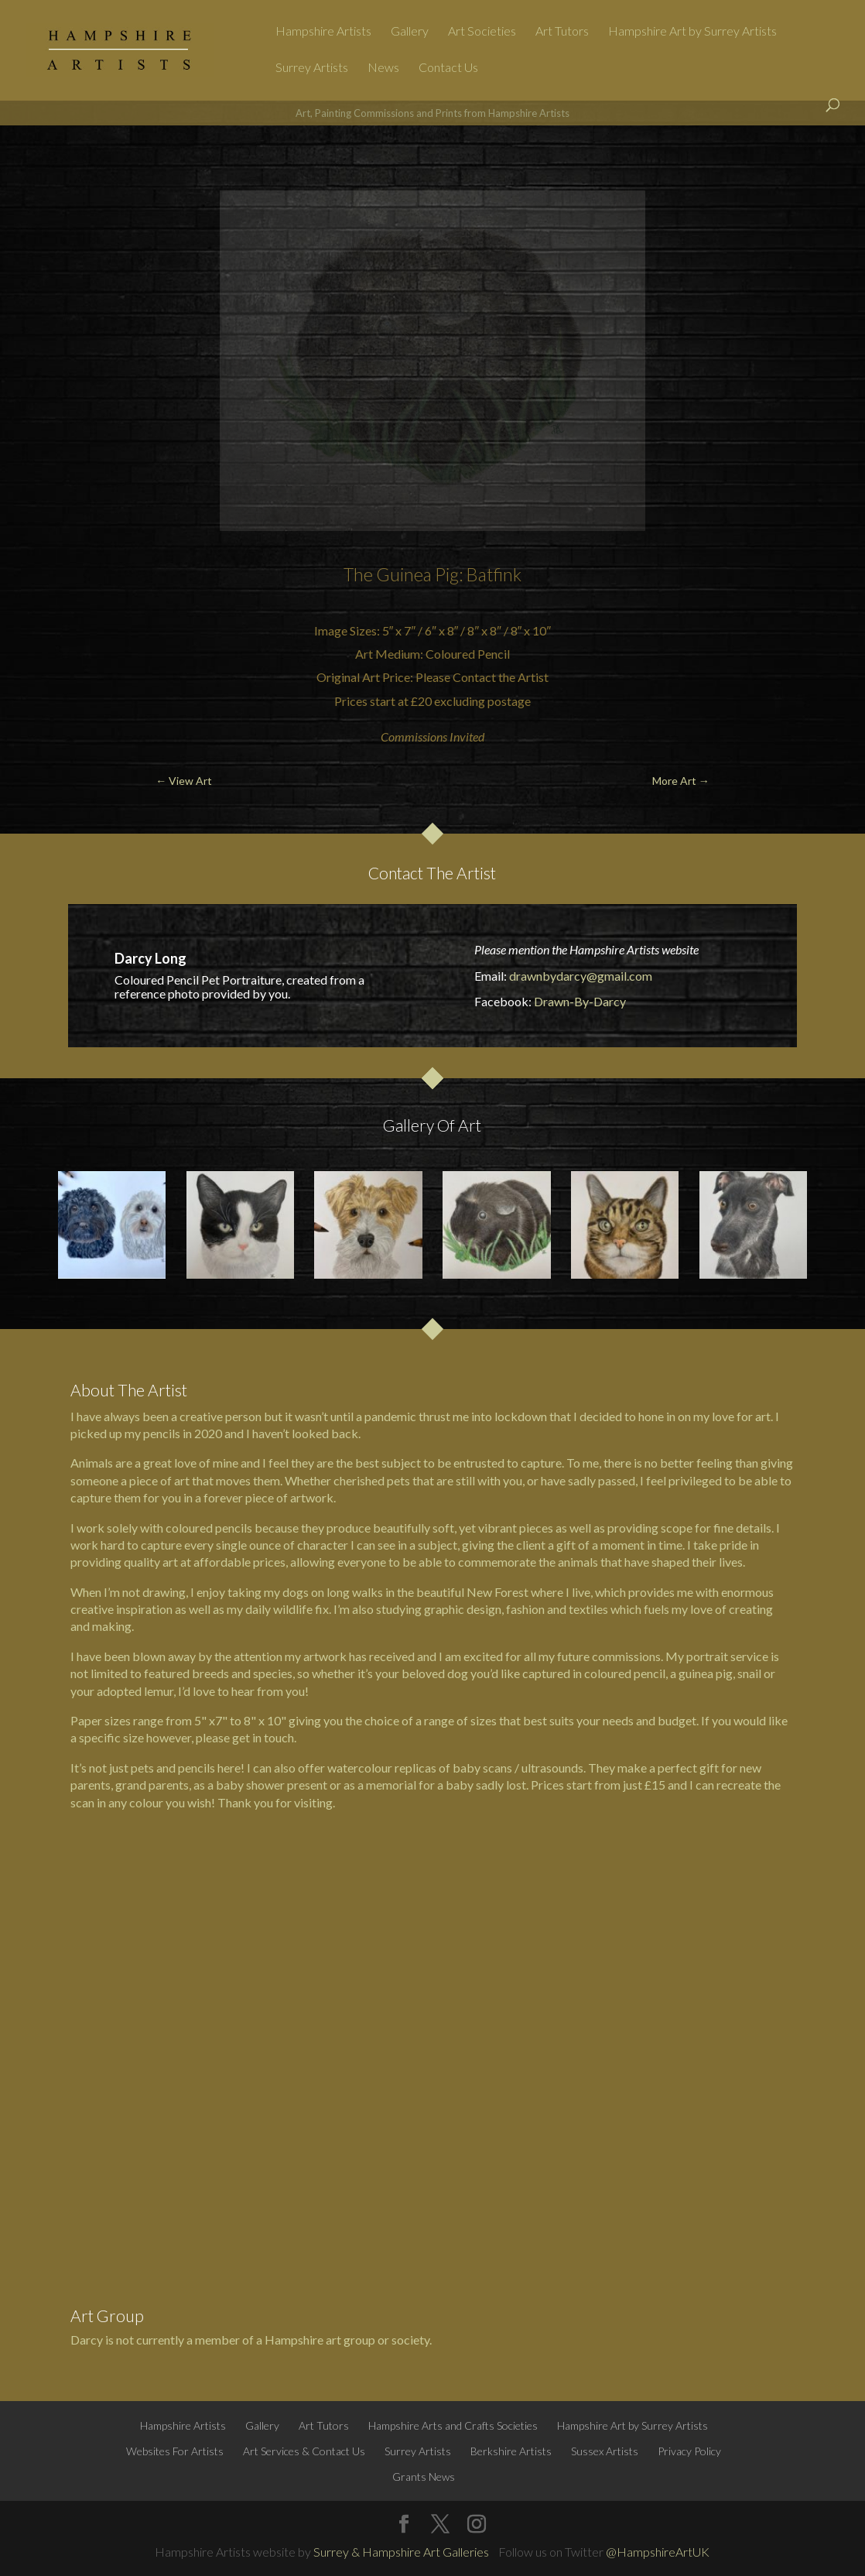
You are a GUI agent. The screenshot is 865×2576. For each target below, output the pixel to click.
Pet (210, 979)
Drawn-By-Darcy (580, 1001)
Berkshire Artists (511, 2451)
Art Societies (482, 32)
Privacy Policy (689, 2451)
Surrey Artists (311, 68)
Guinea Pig (417, 574)
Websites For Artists (175, 2451)
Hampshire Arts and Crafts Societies (453, 2425)
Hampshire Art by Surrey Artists (692, 32)
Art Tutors (562, 32)
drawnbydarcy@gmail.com (580, 975)
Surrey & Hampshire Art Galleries (401, 2551)
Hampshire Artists (323, 32)
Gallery (410, 32)
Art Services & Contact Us (304, 2451)
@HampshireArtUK (657, 2551)
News (383, 68)
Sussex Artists (604, 2451)
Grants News (423, 2476)
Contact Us (448, 68)
